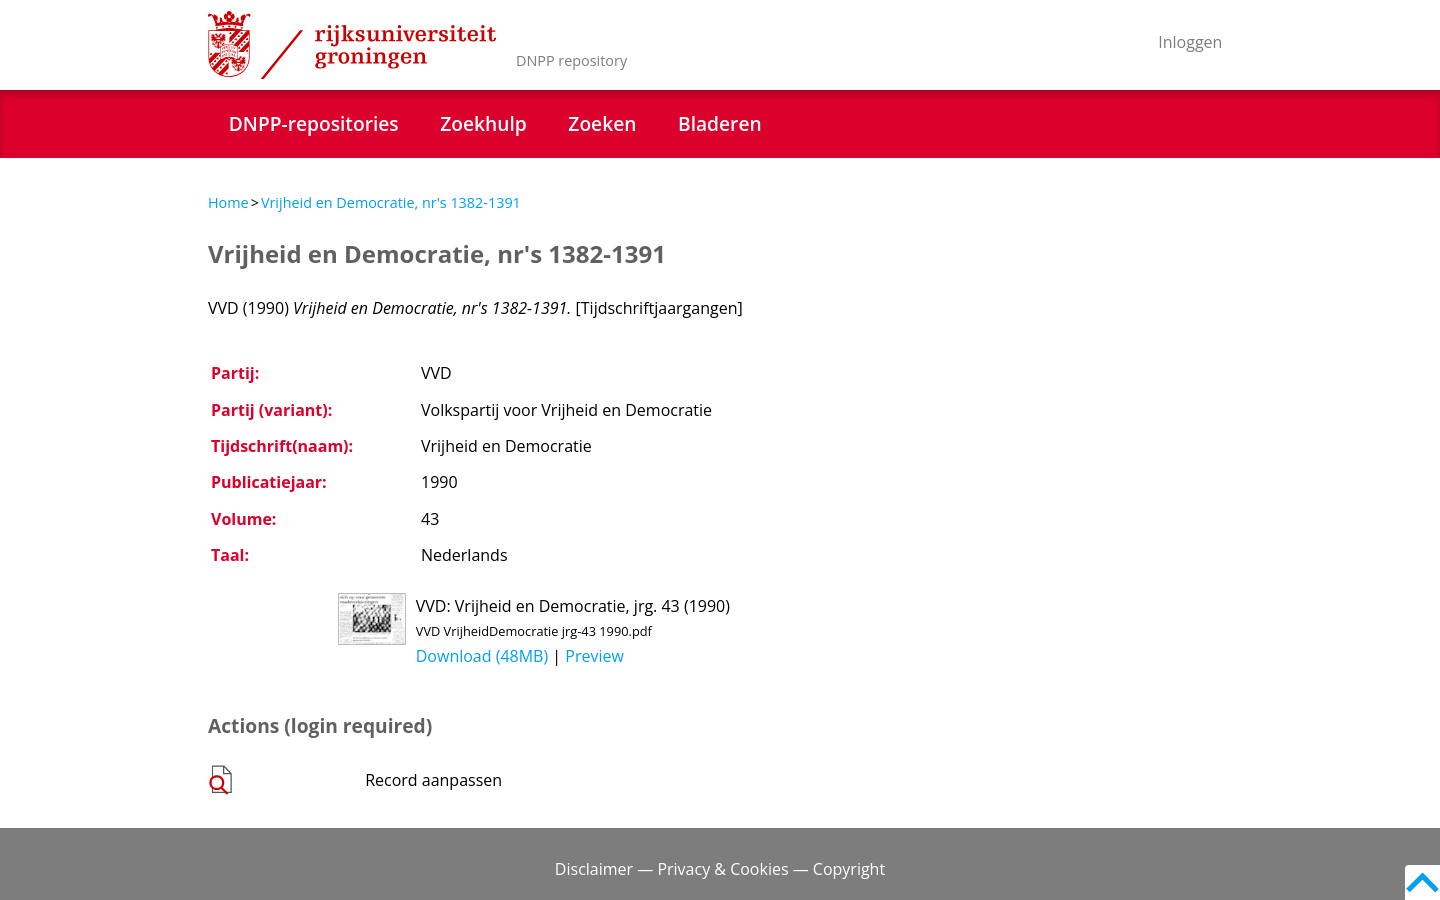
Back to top (1422, 882)
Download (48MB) (482, 656)
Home (228, 202)
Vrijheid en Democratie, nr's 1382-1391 (391, 202)
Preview (594, 656)
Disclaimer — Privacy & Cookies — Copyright (720, 869)
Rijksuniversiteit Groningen (352, 45)
